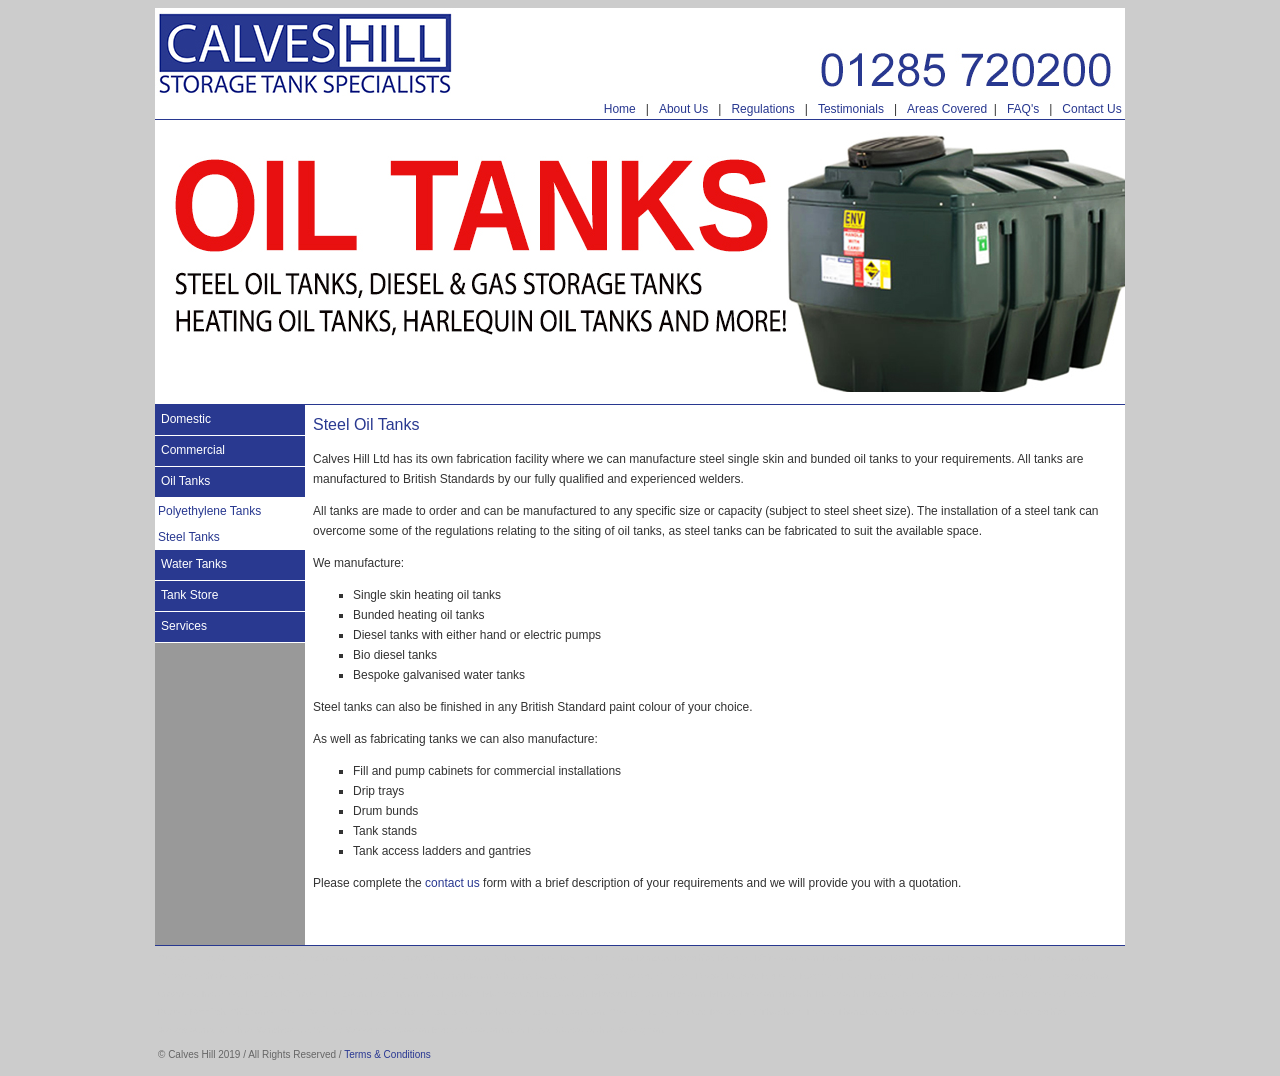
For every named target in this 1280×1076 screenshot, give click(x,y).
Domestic (186, 419)
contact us (452, 883)
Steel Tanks (189, 537)
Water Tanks (194, 564)
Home (620, 109)
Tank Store (189, 595)
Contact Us (1091, 109)
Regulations (762, 109)
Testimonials (851, 109)
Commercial (193, 450)
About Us (683, 109)
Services (184, 626)
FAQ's (1023, 109)
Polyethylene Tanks (209, 511)
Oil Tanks (185, 481)
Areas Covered (947, 109)
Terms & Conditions (387, 1054)
